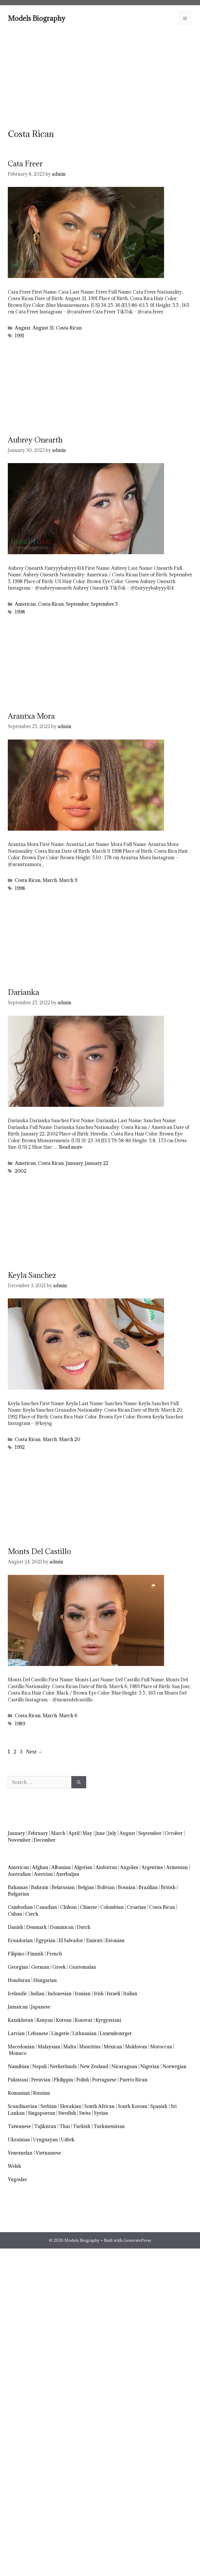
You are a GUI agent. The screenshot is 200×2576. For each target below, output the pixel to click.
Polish (82, 2080)
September (77, 604)
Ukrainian (19, 2140)
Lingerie (60, 2033)
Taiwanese (19, 2126)
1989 (20, 1724)
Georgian (18, 1967)
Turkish (81, 2126)
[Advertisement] (100, 77)
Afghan (40, 1867)
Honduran (19, 1980)
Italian (130, 1994)
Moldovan (136, 2047)
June (100, 1833)
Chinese (88, 1907)
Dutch (83, 1927)
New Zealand (94, 2066)
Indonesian (60, 1994)
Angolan (129, 1867)
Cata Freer (25, 163)
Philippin (63, 2080)
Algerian (83, 1867)
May (87, 1833)
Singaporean (41, 2113)
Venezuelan (20, 2153)
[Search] (78, 1782)
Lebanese (38, 2033)
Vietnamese (48, 2153)
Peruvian (41, 2080)
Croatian (136, 1907)
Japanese (40, 2007)
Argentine (152, 1867)
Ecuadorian (20, 1940)
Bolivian (106, 1887)
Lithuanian (84, 2033)
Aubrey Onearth (35, 440)
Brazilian (148, 1887)
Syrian (101, 2113)
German (40, 1967)
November (19, 1840)
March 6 (68, 1716)
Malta (69, 2047)
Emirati (94, 1940)
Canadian (46, 1907)
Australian (19, 1874)
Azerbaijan (67, 1874)
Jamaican (18, 2007)
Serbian (48, 2106)
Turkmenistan (109, 2126)
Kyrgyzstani (108, 2020)
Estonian (114, 1940)
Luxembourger (116, 2033)
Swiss (85, 2113)
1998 (20, 612)
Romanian (19, 2093)
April (73, 1833)
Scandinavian (22, 2106)
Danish (15, 1927)
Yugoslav (17, 2179)
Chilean (68, 1907)
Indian (37, 1994)
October (174, 1833)
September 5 (104, 604)
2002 (20, 1171)
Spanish (158, 2106)
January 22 (96, 1163)
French (54, 1954)
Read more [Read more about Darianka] (70, 1147)
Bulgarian (18, 1894)
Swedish (67, 2113)
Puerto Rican (133, 2080)
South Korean (132, 2106)
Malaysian (49, 2047)
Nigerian (149, 2066)
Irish (99, 1994)
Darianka (23, 992)
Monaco (17, 2053)
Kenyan (44, 2020)
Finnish (35, 1954)
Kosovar (83, 2020)
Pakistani (18, 2080)
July (112, 1833)
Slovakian (70, 2106)
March (50, 880)
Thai (64, 2126)
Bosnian (126, 1887)
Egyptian (45, 1940)
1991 (19, 336)
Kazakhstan (20, 2020)
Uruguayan (45, 2140)
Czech (31, 1914)
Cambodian (20, 1907)
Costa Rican (69, 328)
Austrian (43, 1874)
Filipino (16, 1954)
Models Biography (36, 18)
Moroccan (161, 2047)
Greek (59, 1967)
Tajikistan (45, 2126)
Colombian (112, 1907)
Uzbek (67, 2140)
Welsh (14, 2166)
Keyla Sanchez (32, 1275)
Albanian (61, 1867)
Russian (41, 2093)
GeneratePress (137, 2240)
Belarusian (63, 1887)
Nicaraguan (124, 2066)
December (44, 1840)
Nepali (39, 2066)
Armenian (177, 1867)
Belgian (86, 1887)
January (74, 1163)
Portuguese (104, 2080)
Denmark (36, 1927)
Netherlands (63, 2066)
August (22, 328)
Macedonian (21, 2047)
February (38, 1833)
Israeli (113, 1994)
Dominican (62, 1927)
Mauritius (90, 2047)
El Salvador (71, 1940)
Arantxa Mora (31, 716)
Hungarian (45, 1980)
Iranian (83, 1994)
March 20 (69, 1439)
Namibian (18, 2066)
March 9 (68, 880)
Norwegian (174, 2066)
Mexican (113, 2047)
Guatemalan (82, 1967)
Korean (64, 2020)
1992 (20, 1447)
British (168, 1887)
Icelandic (17, 1994)
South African (99, 2106)
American (25, 604)
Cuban (15, 1914)
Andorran (106, 1867)
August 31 (43, 328)
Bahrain (39, 1887)
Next (34, 1752)
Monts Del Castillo (39, 1551)
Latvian (16, 2033)
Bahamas (18, 1887)
